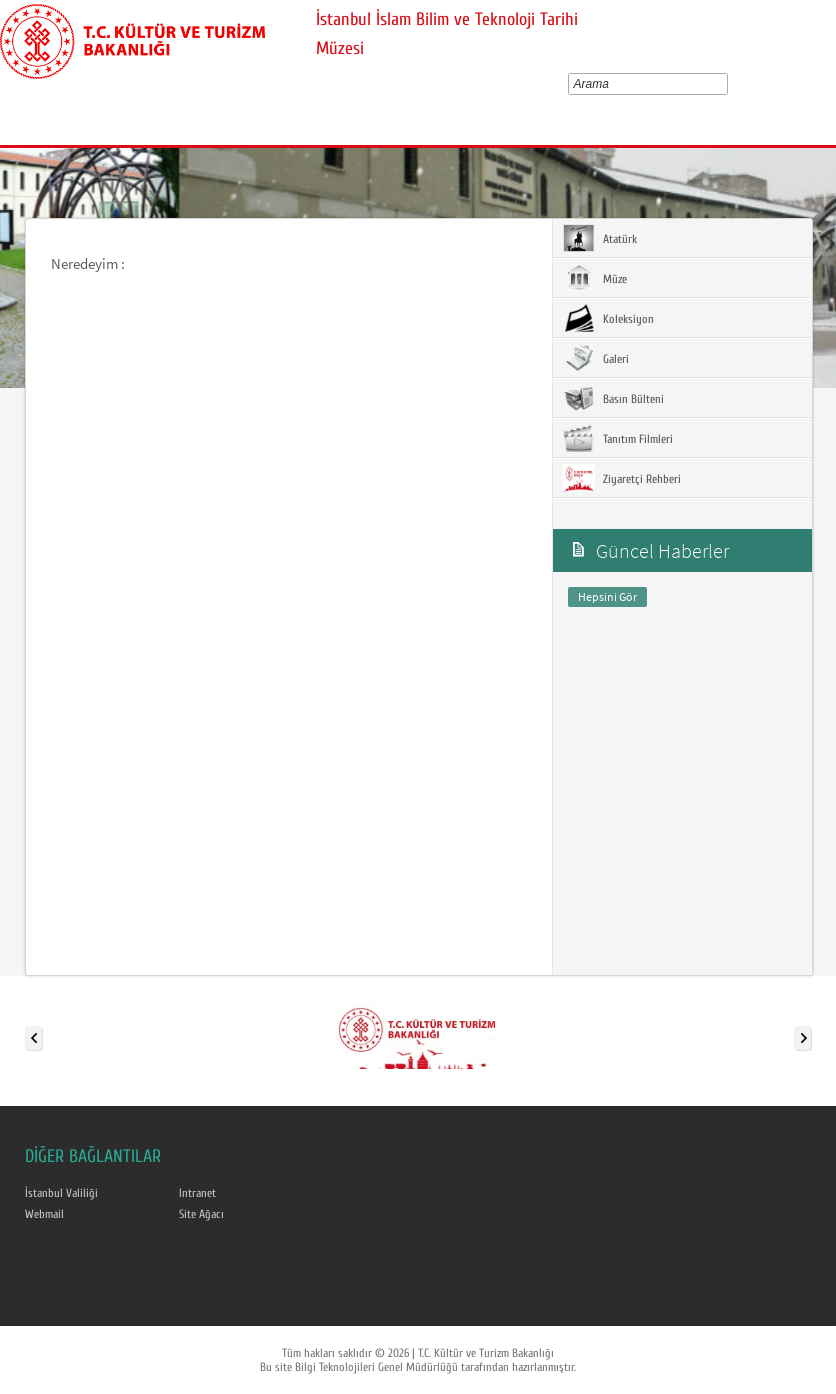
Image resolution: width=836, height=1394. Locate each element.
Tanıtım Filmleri (618, 438)
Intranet (197, 1193)
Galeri (596, 358)
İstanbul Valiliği (61, 1193)
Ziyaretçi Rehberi (622, 478)
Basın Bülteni (613, 398)
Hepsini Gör (607, 596)
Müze (595, 278)
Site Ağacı (201, 1214)
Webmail (44, 1214)
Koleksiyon (608, 318)
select (726, 84)
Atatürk (600, 238)
